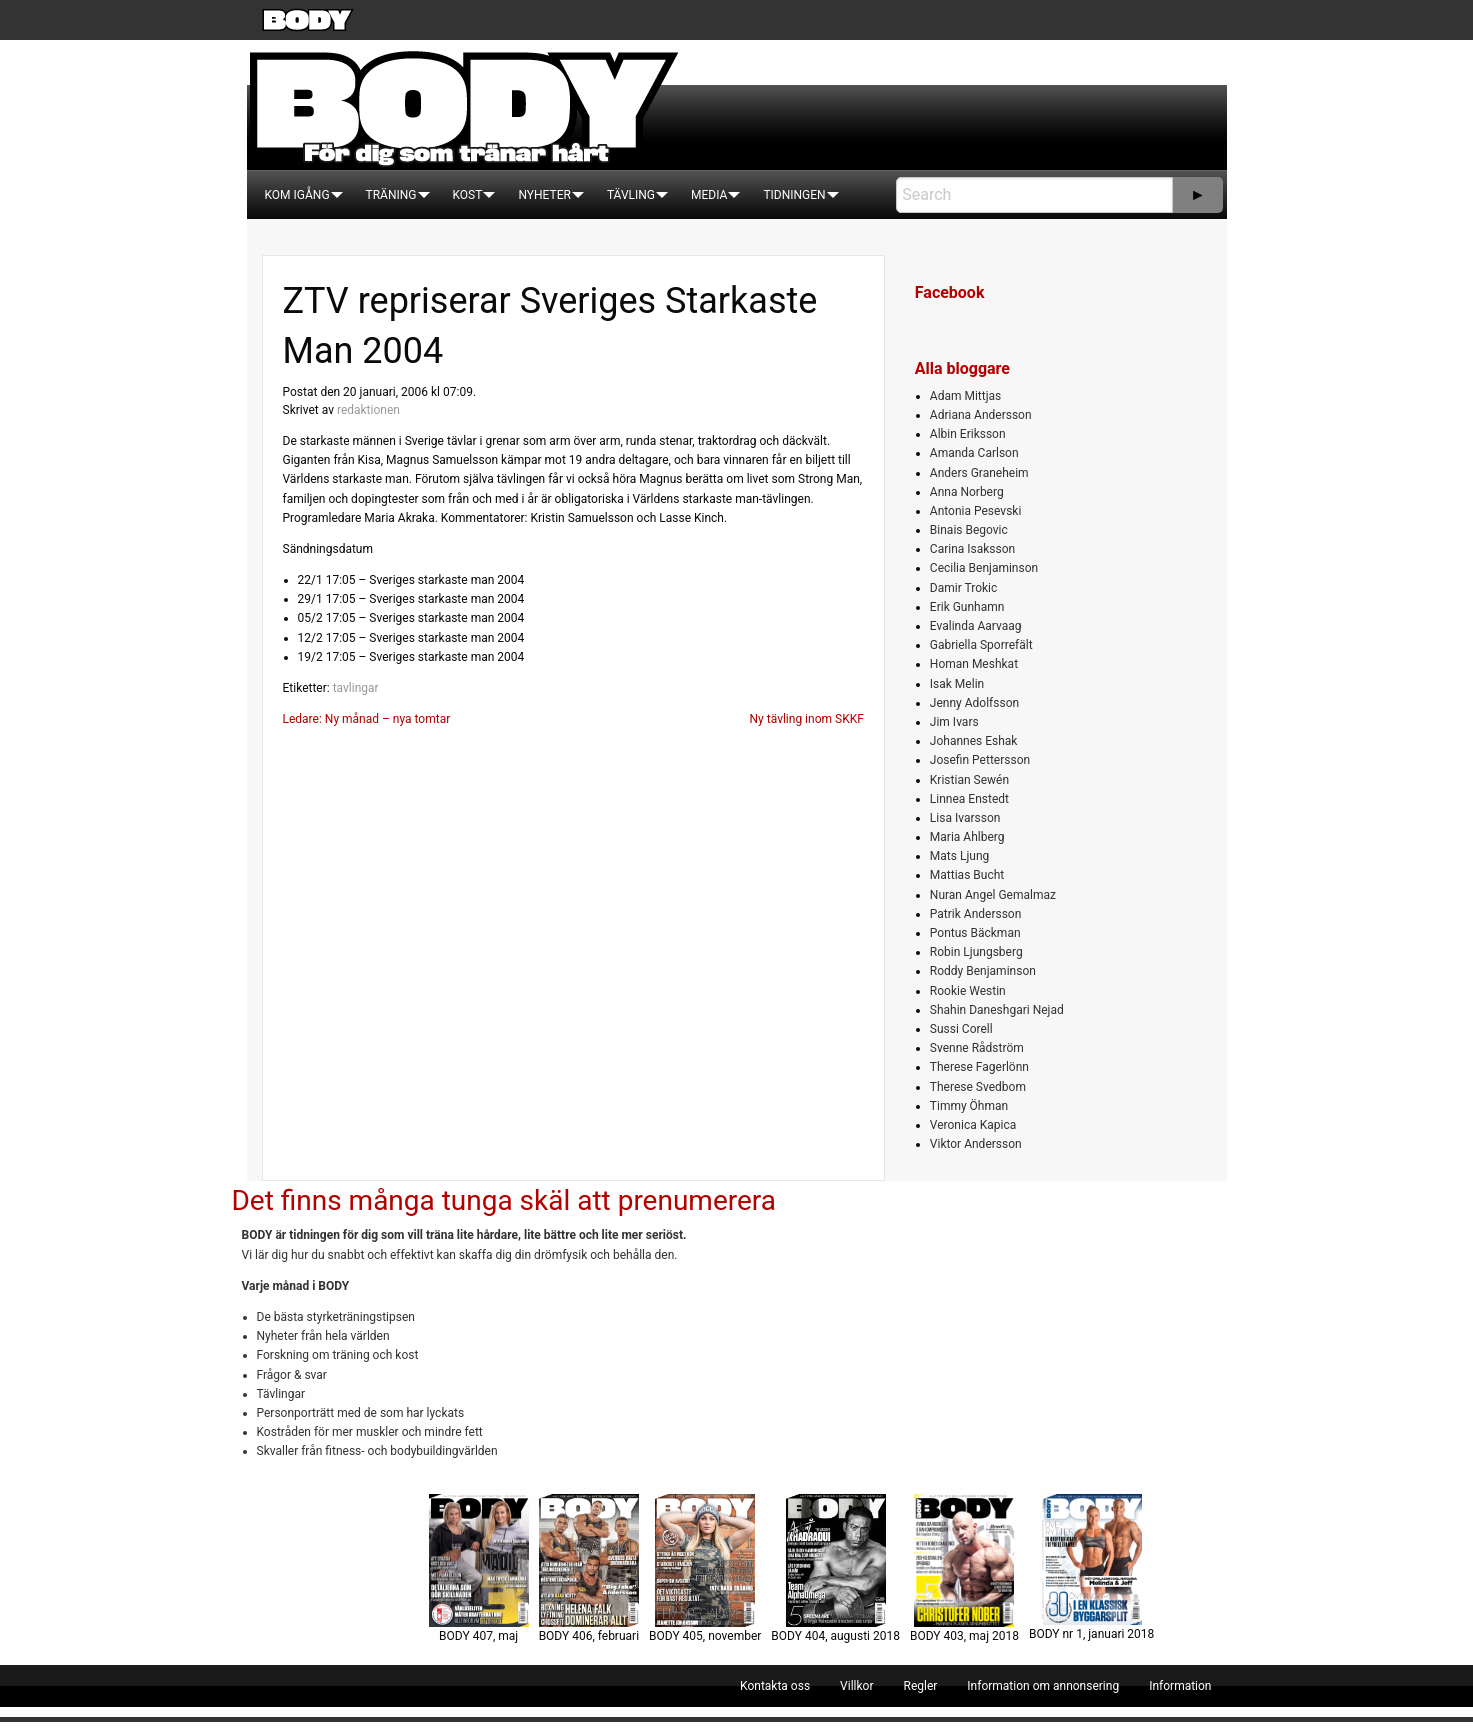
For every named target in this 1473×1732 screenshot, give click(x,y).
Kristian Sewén (969, 780)
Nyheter (544, 195)
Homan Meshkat (974, 664)
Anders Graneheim (979, 473)
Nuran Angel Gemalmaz (993, 895)
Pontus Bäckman (975, 933)
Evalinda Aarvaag (976, 626)
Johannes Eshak (974, 741)
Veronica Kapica (973, 1125)
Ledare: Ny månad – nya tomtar (367, 719)
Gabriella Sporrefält (981, 645)
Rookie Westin (968, 991)
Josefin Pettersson (980, 760)
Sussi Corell (961, 1029)
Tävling (631, 195)
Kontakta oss (775, 1686)
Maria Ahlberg (967, 837)
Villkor (856, 1686)
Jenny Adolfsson (974, 703)
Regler (920, 1686)
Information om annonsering (1043, 1686)
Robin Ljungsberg (976, 952)
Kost (468, 195)
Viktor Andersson (976, 1144)
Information (1180, 1686)
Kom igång (297, 195)
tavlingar (356, 688)
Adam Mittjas (965, 396)
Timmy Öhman (969, 1106)
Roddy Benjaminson (983, 971)
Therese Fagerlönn (979, 1067)
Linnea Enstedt (969, 799)
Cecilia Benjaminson (984, 568)
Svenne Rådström (977, 1048)
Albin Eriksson (968, 434)
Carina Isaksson (972, 549)
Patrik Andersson (976, 914)
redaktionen (368, 410)
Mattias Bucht (967, 875)
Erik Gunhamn (967, 607)
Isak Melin (957, 684)
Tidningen (794, 195)
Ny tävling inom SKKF (807, 719)
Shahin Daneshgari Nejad (997, 1010)
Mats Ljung (959, 856)
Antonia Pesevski (976, 511)
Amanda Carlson (974, 453)
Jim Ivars (954, 722)
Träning (391, 195)
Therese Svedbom (978, 1087)
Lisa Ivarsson (965, 818)
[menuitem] (297, 195)
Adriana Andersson (981, 415)
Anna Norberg (967, 492)
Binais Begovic (969, 530)
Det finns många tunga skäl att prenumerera (504, 1200)
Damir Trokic (963, 588)
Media (709, 195)
